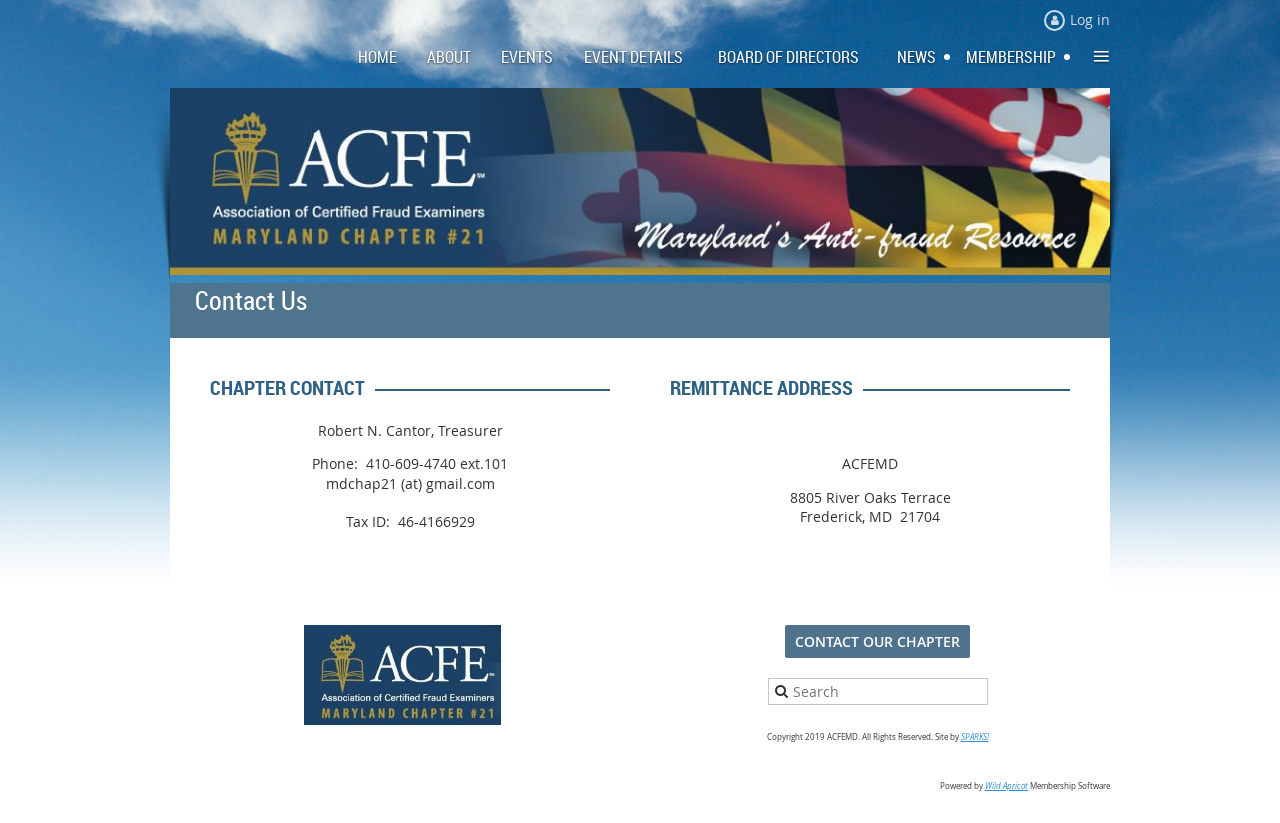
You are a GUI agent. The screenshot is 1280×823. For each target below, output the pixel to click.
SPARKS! (975, 737)
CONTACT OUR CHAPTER (877, 641)
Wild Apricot (1006, 786)
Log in (1090, 19)
